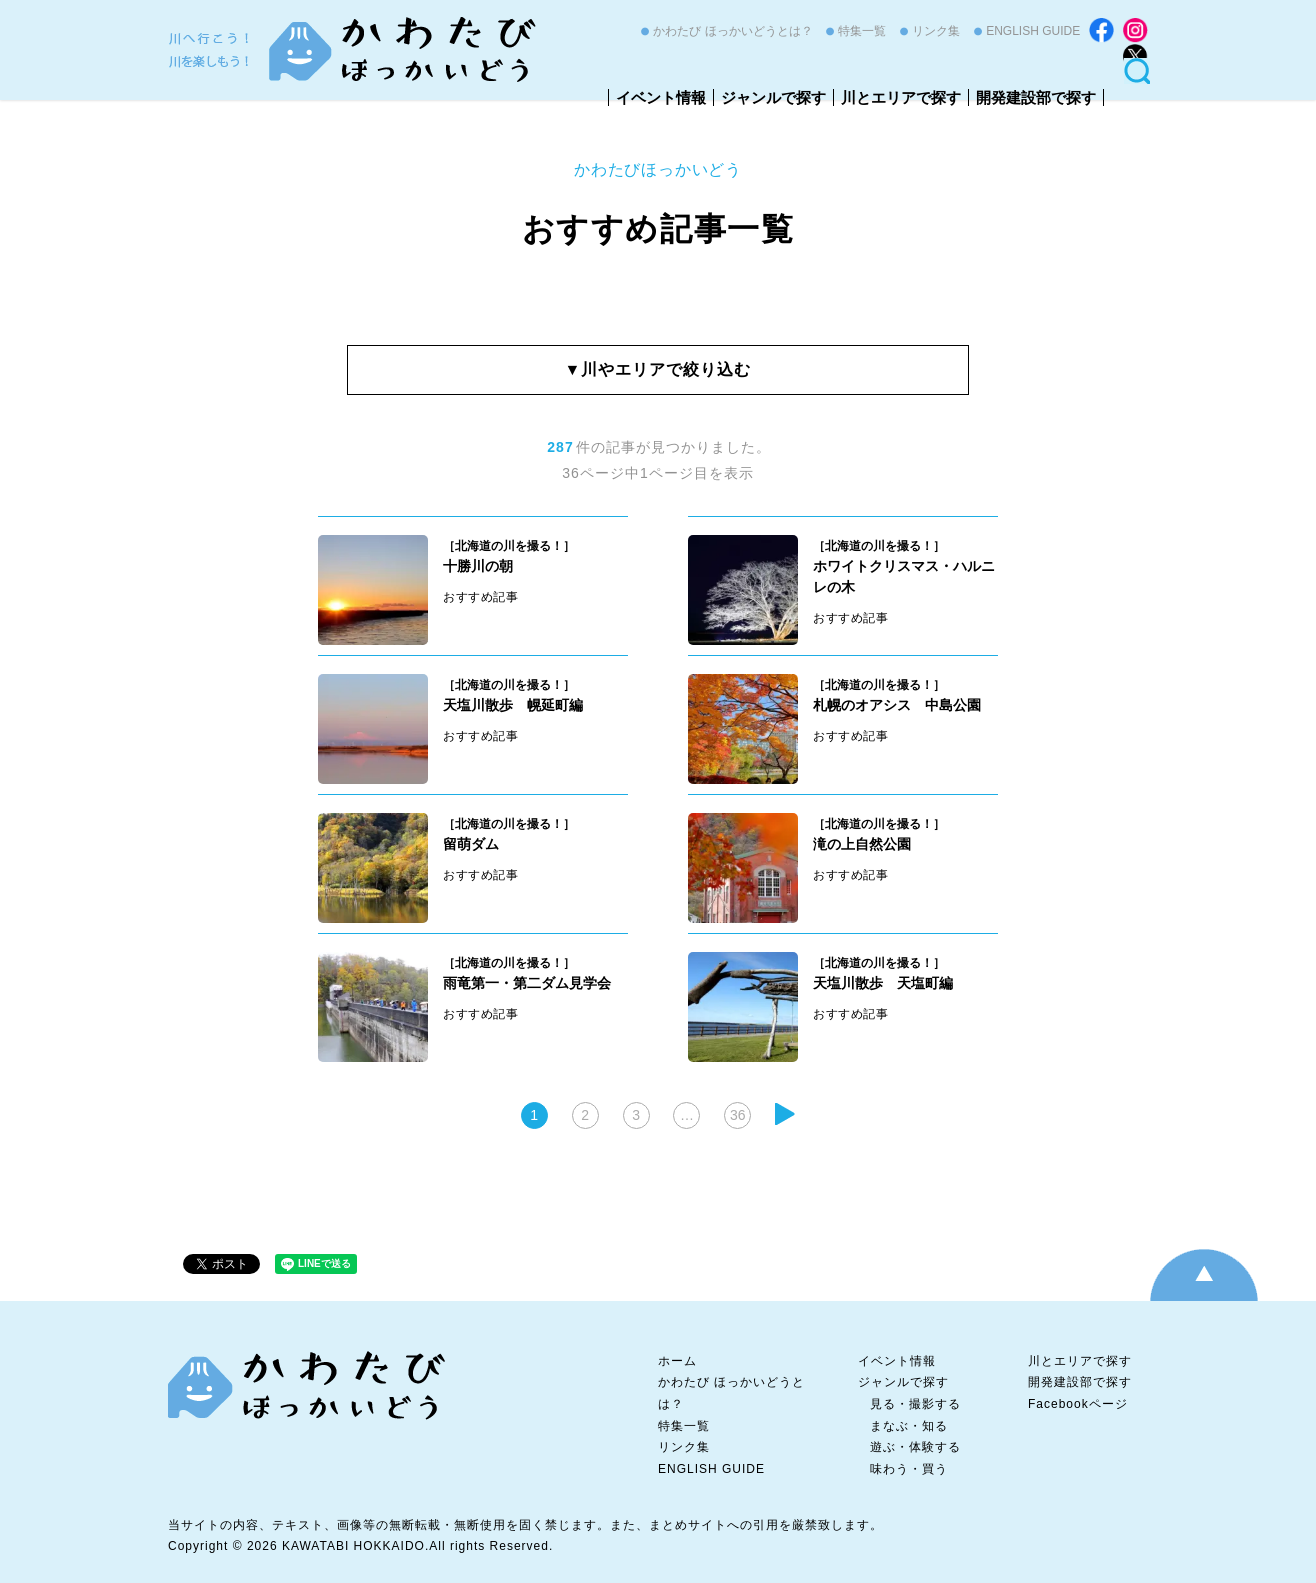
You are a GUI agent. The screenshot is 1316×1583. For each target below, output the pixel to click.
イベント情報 (661, 97)
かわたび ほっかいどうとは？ (732, 31)
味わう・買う (909, 1469)
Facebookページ (1078, 1404)
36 (738, 1115)
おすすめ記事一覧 (658, 229)
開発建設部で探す (1036, 97)
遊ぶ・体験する (915, 1447)
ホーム (677, 1361)
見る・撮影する (915, 1404)
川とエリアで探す (901, 97)
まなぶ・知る (909, 1426)
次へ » (785, 1114)
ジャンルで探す (773, 97)
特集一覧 (862, 31)
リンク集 (936, 31)
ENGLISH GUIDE (1033, 31)
